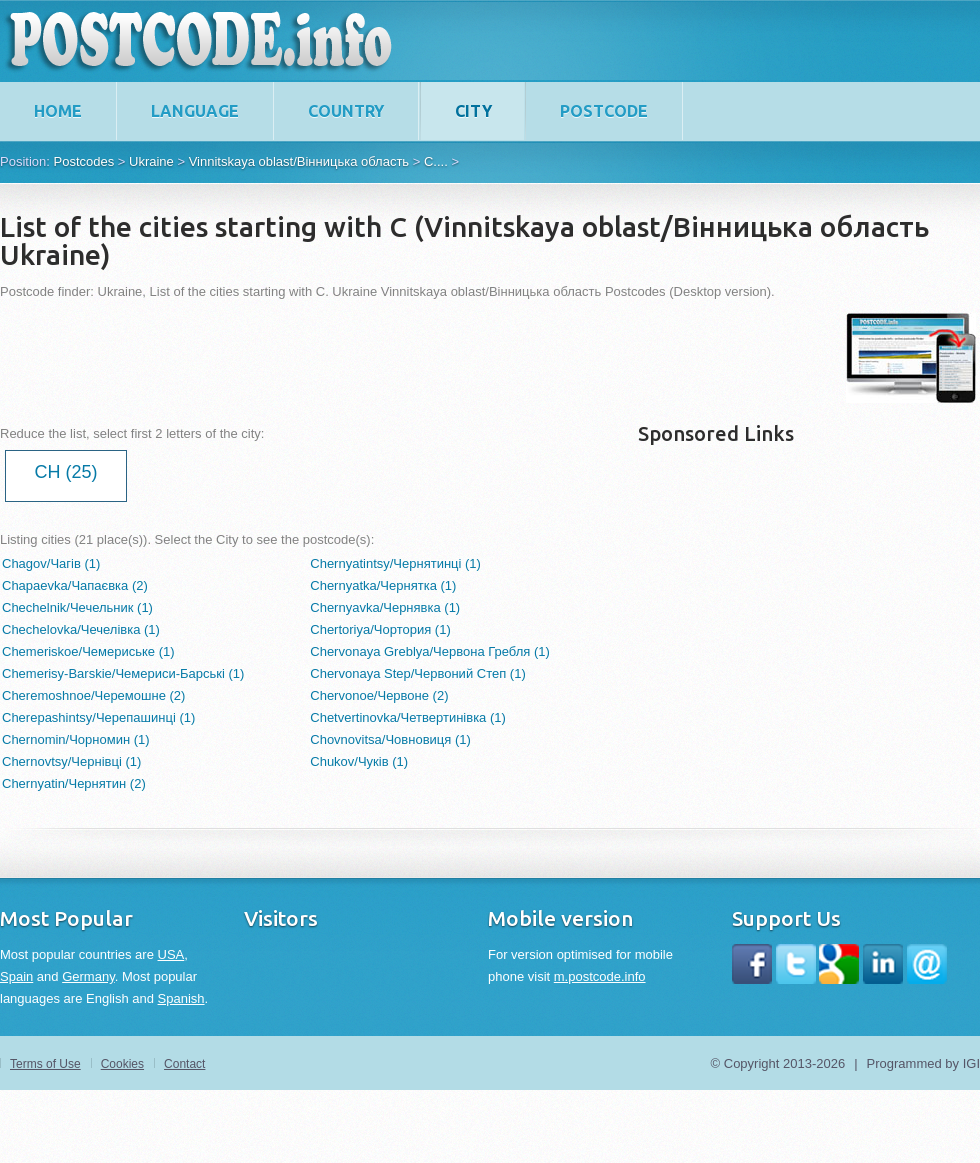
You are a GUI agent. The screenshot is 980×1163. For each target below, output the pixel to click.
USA (171, 954)
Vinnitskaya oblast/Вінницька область (299, 161)
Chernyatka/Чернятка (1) (383, 585)
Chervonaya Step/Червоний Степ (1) (417, 673)
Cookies (122, 1064)
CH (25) (65, 472)
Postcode (604, 111)
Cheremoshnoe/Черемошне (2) (93, 695)
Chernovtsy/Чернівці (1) (71, 761)
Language (195, 111)
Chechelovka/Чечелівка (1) (81, 629)
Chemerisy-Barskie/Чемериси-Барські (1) (123, 673)
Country (346, 111)
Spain (16, 976)
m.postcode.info (600, 976)
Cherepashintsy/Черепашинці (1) (98, 717)
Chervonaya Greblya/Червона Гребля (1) (430, 651)
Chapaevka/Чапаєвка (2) (75, 585)
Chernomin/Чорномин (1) (76, 739)
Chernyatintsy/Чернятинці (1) (395, 563)
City (473, 111)
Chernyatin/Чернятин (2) (74, 783)
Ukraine (151, 161)
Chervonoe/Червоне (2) (379, 695)
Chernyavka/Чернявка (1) (385, 607)
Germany (88, 976)
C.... (436, 161)
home (58, 111)
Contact (184, 1064)
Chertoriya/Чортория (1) (380, 629)
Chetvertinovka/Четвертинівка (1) (408, 717)
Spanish (181, 998)
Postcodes (83, 161)
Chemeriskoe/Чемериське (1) (88, 651)
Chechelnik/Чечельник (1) (77, 607)
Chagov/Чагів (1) (51, 563)
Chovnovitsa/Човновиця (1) (390, 739)
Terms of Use (45, 1064)
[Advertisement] (364, 358)
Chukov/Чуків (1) (359, 761)
